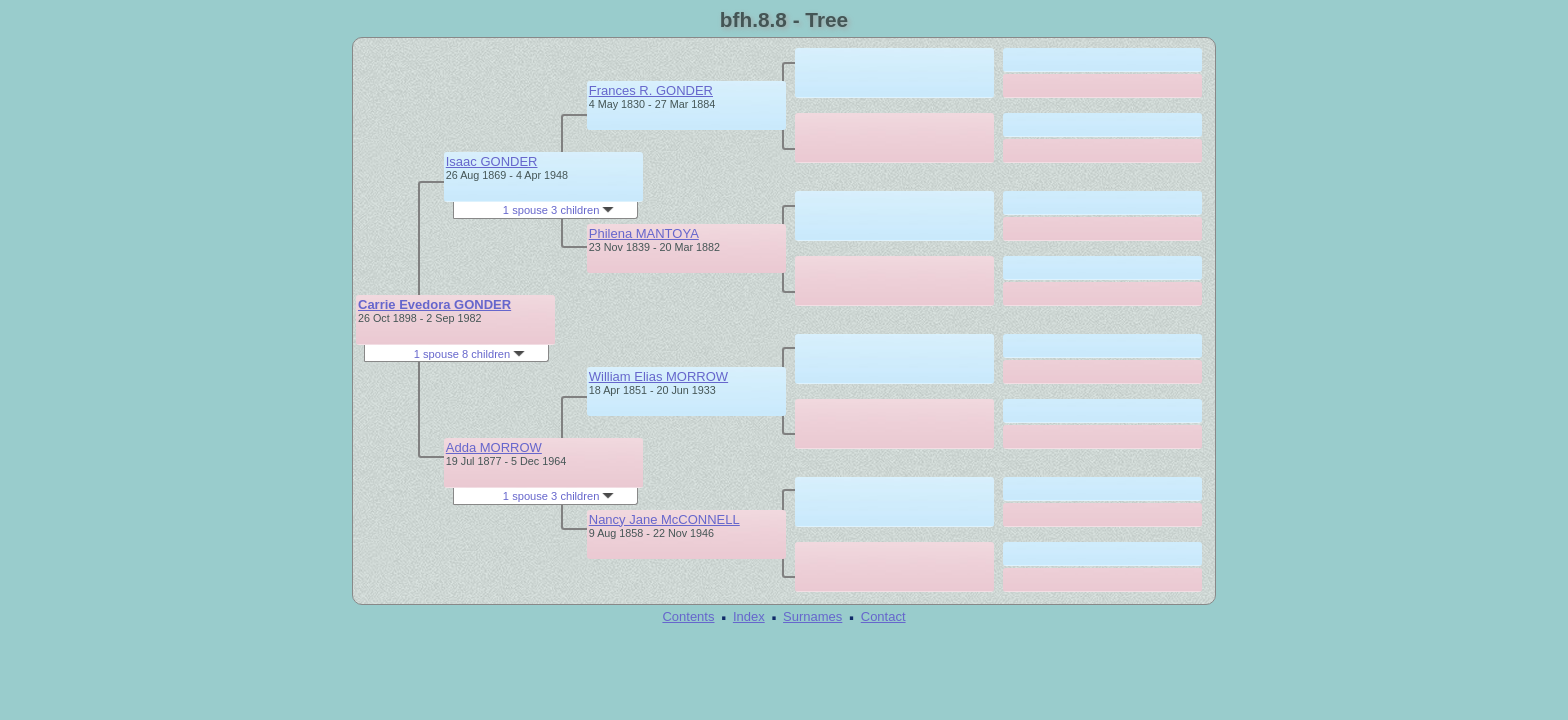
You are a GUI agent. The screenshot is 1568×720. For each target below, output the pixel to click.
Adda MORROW (494, 447)
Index (749, 616)
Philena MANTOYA (644, 233)
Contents (688, 616)
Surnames (812, 616)
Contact (883, 616)
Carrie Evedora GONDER (434, 304)
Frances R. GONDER (651, 90)
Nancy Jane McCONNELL (664, 519)
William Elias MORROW (658, 376)
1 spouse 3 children (559, 210)
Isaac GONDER (492, 161)
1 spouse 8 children (470, 354)
